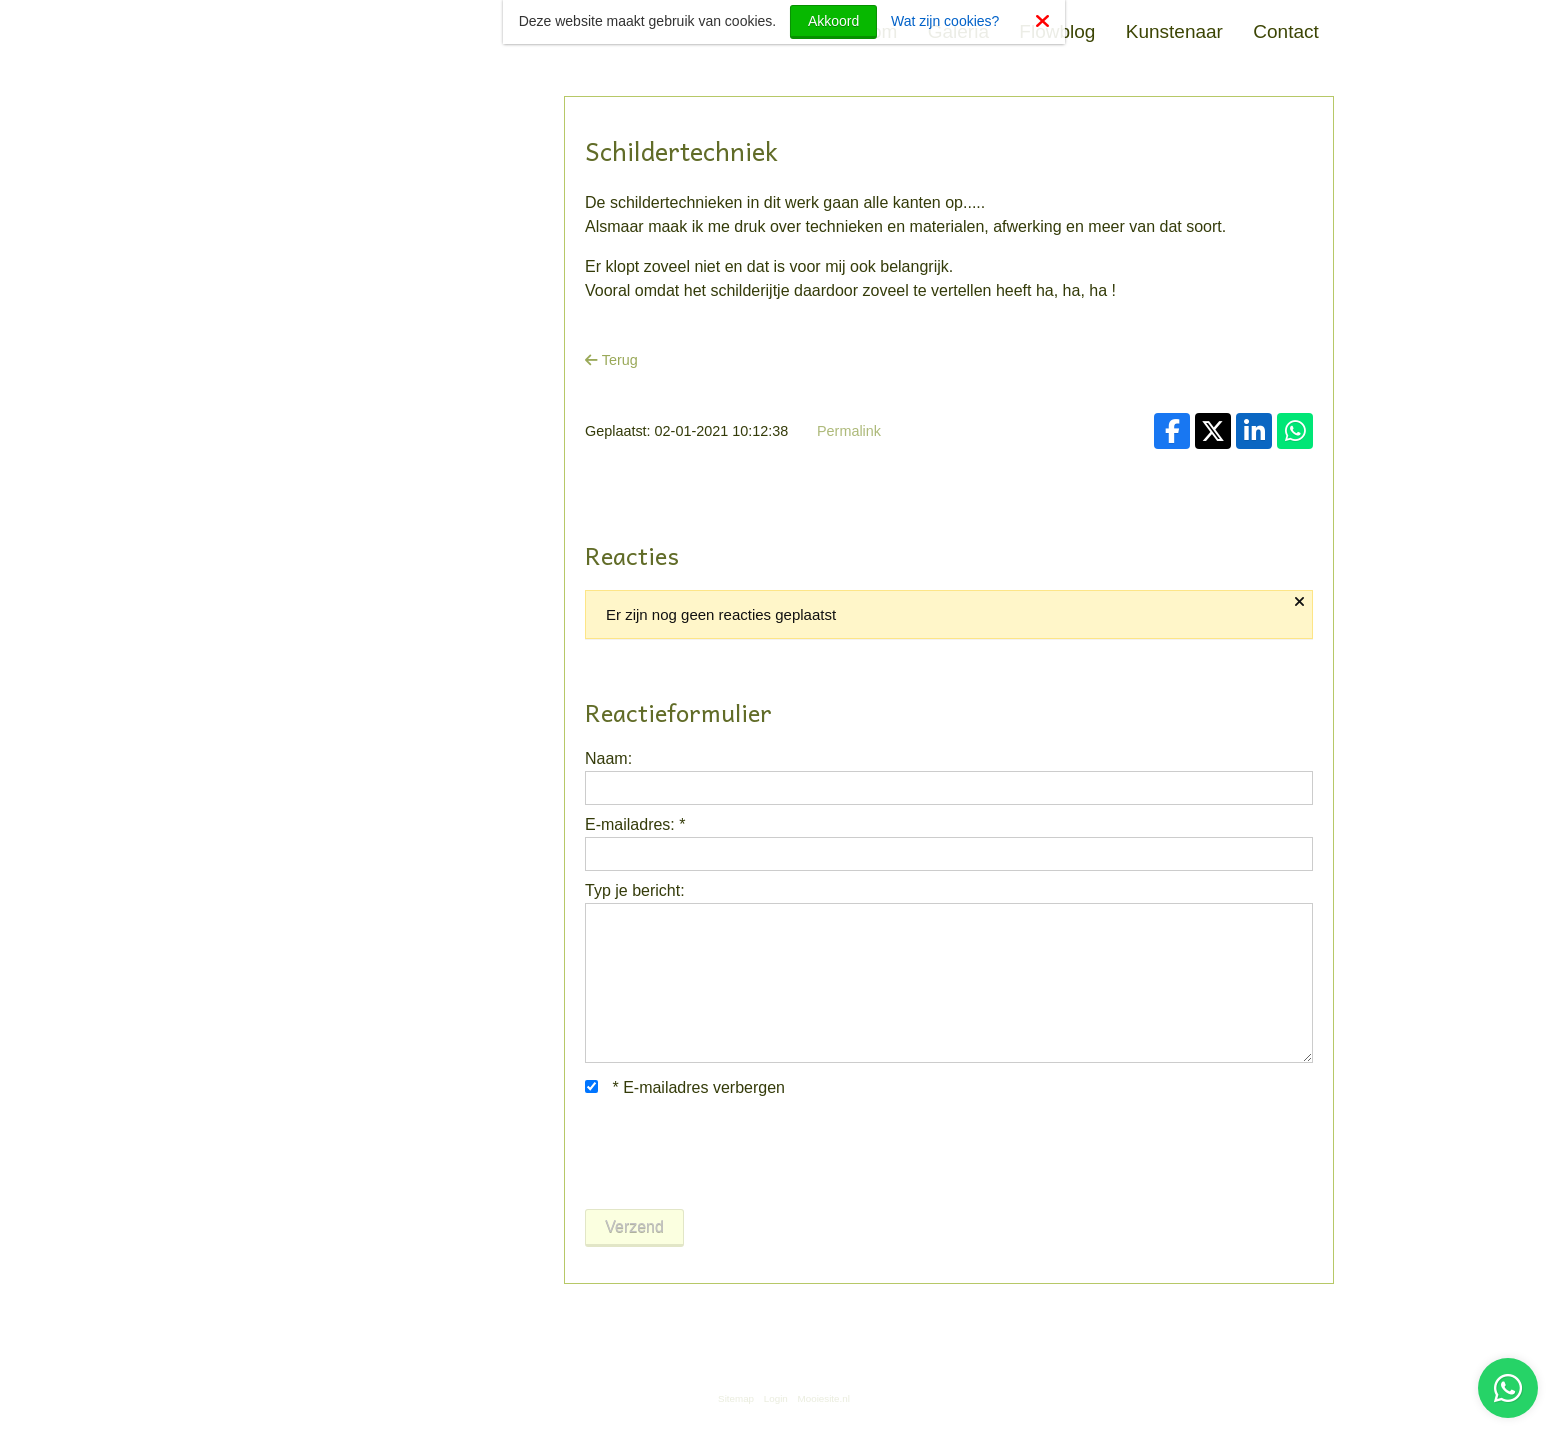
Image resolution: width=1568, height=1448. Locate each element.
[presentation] (737, 1154)
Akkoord (833, 21)
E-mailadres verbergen (685, 1087)
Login (776, 1398)
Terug (611, 360)
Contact (1285, 31)
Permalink (849, 431)
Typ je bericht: (635, 890)
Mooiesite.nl (824, 1398)
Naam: (608, 758)
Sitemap (736, 1398)
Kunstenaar (1174, 31)
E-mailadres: (635, 824)
